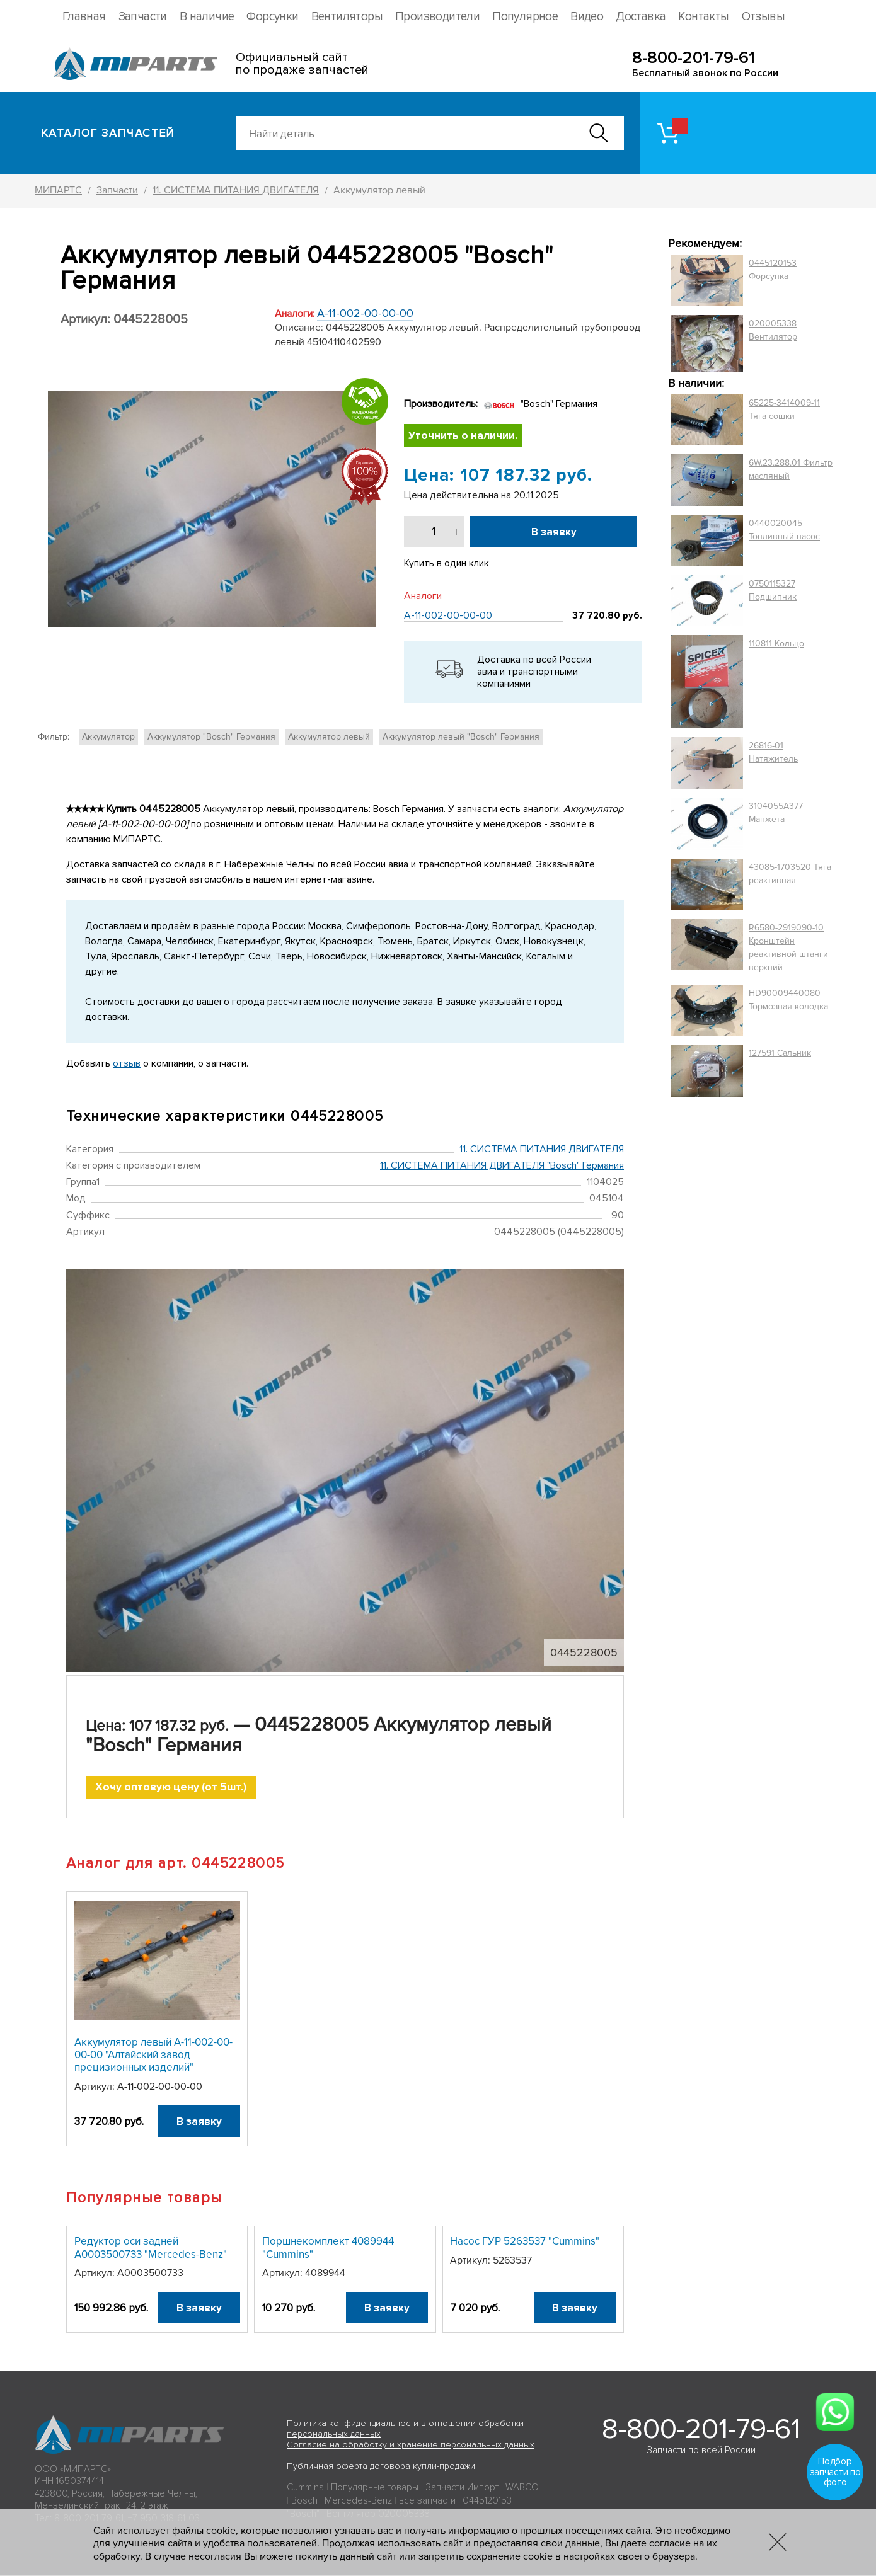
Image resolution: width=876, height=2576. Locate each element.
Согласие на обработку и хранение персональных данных (410, 2446)
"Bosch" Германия (559, 404)
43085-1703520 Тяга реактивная (790, 874)
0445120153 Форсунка (773, 270)
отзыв (127, 1063)
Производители (437, 16)
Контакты (703, 16)
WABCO (522, 2488)
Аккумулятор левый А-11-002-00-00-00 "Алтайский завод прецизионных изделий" (153, 2055)
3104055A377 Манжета (776, 813)
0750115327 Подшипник (773, 590)
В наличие (207, 16)
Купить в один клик (447, 564)
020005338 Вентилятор (773, 330)
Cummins (305, 2488)
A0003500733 (150, 2274)
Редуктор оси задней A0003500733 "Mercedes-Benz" (150, 2249)
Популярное (525, 16)
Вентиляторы (347, 16)
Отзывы (763, 16)
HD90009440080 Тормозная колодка (788, 1000)
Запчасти (142, 16)
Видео (586, 16)
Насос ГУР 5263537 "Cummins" (524, 2242)
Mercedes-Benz (358, 2501)
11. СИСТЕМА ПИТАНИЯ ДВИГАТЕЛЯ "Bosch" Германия (502, 1166)
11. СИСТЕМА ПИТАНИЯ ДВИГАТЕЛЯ (541, 1149)
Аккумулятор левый (329, 736)
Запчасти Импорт (462, 2488)
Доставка (641, 16)
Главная (84, 16)
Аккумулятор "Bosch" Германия (211, 736)
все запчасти (427, 2501)
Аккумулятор (108, 736)
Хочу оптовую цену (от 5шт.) (171, 1788)
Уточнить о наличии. (463, 436)
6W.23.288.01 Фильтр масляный (791, 469)
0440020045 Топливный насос (784, 530)
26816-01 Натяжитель (773, 752)
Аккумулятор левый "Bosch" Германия (461, 736)
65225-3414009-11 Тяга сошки (784, 409)
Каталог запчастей (108, 133)
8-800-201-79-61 (693, 57)
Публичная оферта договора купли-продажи (381, 2466)
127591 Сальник (780, 1053)
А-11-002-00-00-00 (365, 313)
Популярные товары (374, 2488)
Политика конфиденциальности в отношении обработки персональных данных (405, 2430)
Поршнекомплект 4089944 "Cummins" (328, 2249)
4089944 (325, 2274)
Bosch (304, 2501)
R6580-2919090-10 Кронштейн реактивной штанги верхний (788, 947)
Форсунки (272, 16)
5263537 (512, 2261)
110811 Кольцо (776, 643)
